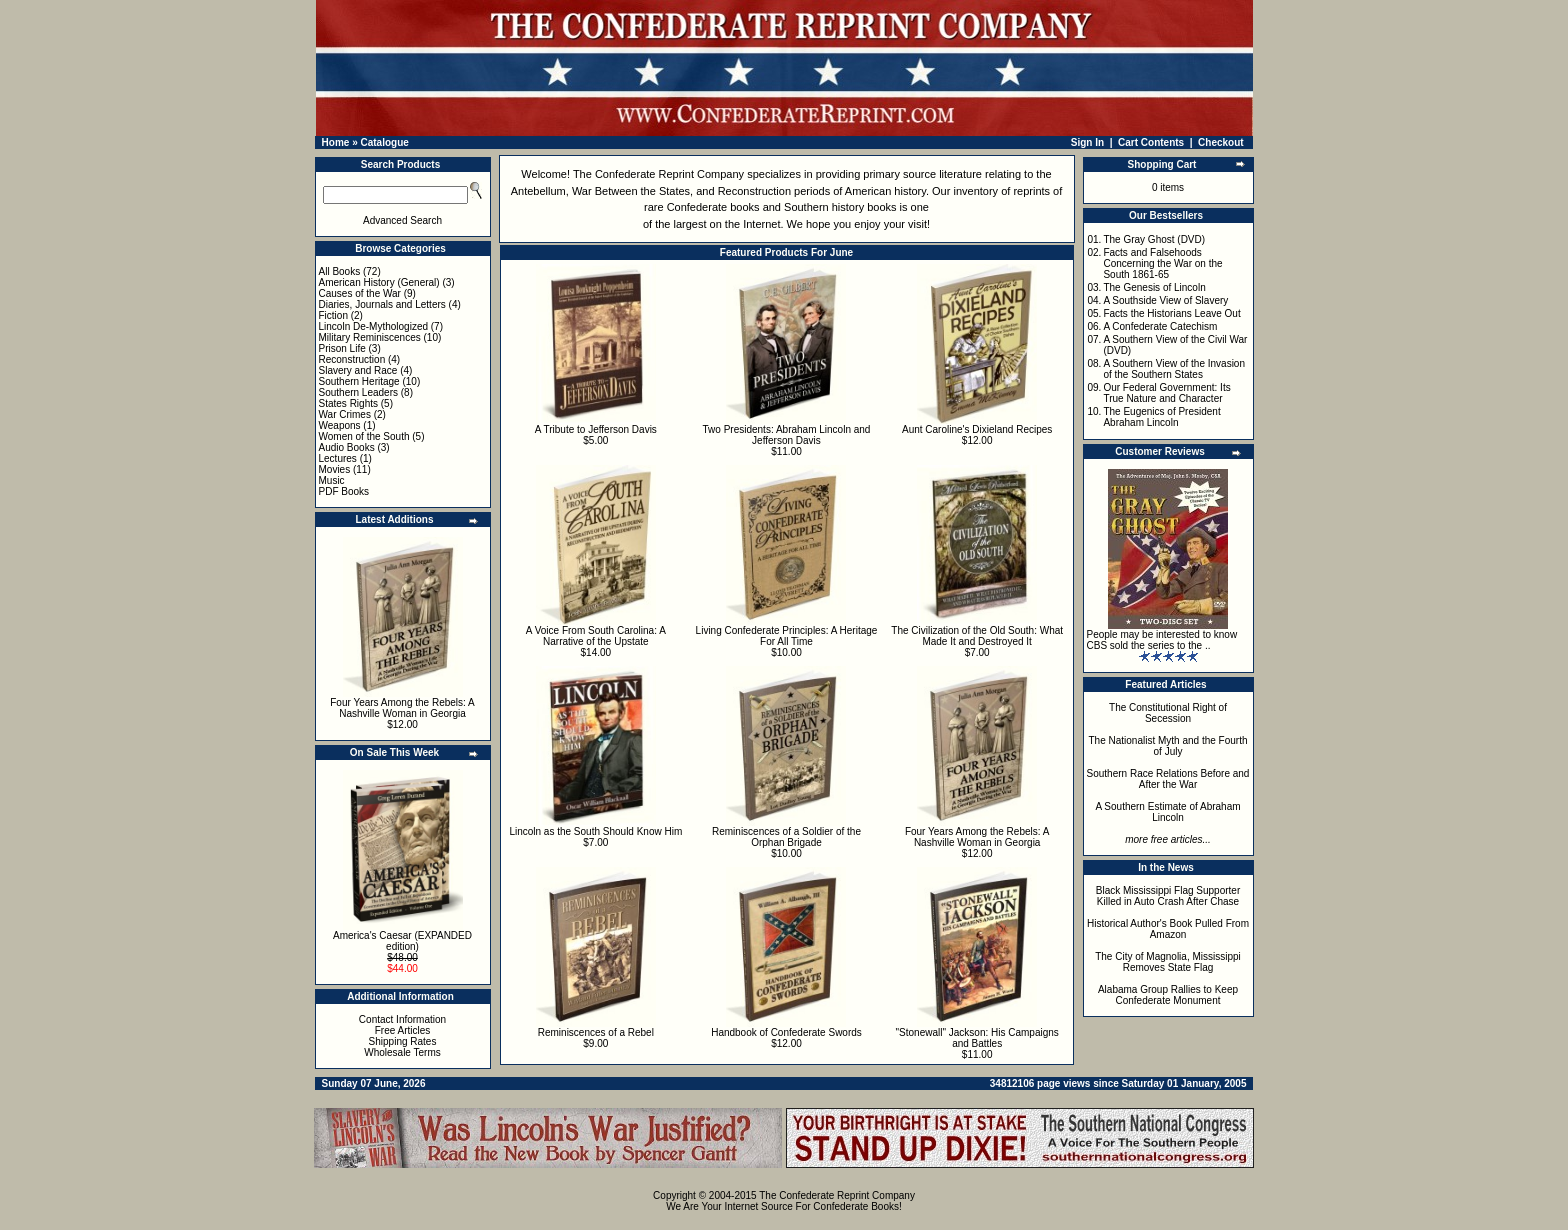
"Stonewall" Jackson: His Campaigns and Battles (977, 1038)
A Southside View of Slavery (1165, 300)
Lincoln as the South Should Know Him (595, 831)
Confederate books (713, 207)
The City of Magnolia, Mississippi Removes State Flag (1168, 962)
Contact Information (402, 1019)
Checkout (1221, 142)
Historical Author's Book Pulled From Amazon (1168, 929)
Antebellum (538, 191)
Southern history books (840, 207)
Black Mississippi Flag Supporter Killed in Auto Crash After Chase (1168, 896)
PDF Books (344, 491)
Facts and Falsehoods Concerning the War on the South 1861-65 (1162, 263)
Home (336, 142)
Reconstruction (352, 359)
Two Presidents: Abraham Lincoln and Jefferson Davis (787, 435)
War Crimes (345, 414)
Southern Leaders (359, 392)
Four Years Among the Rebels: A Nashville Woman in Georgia (402, 708)
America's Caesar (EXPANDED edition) (402, 941)
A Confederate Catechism (1160, 326)
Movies (335, 469)
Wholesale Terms (402, 1052)
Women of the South (364, 436)
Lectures (338, 458)
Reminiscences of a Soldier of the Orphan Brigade (786, 837)
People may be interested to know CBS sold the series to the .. (1162, 640)
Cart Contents (1151, 142)
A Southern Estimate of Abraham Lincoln (1167, 812)
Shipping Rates (403, 1041)
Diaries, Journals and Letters (382, 304)
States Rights (348, 403)
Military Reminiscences (370, 337)
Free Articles (403, 1030)
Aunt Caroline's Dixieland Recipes (977, 429)
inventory (975, 191)
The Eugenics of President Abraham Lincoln (1161, 417)
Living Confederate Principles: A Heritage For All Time (787, 636)
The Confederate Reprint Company (658, 174)
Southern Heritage (359, 381)
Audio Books (347, 447)
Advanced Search (402, 220)
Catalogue (384, 142)
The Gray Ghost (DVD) (1154, 239)
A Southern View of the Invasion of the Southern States (1174, 369)
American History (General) (379, 282)
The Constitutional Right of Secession (1168, 713)
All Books (340, 271)
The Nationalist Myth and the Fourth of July (1168, 746)
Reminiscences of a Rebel (596, 1032)
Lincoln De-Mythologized (374, 326)
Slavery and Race (358, 370)
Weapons (340, 425)
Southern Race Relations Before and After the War (1168, 779)
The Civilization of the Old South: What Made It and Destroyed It (977, 636)
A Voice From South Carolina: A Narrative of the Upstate (596, 636)
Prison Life (342, 348)
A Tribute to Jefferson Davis (596, 429)
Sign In (1087, 142)
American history (885, 191)
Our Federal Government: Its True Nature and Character (1166, 393)
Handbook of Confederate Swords (786, 1032)
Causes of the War (360, 293)
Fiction (333, 315)
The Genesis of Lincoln (1154, 287)
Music (332, 480)
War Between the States (631, 191)
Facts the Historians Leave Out (1171, 313)
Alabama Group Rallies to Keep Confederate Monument (1168, 995)
